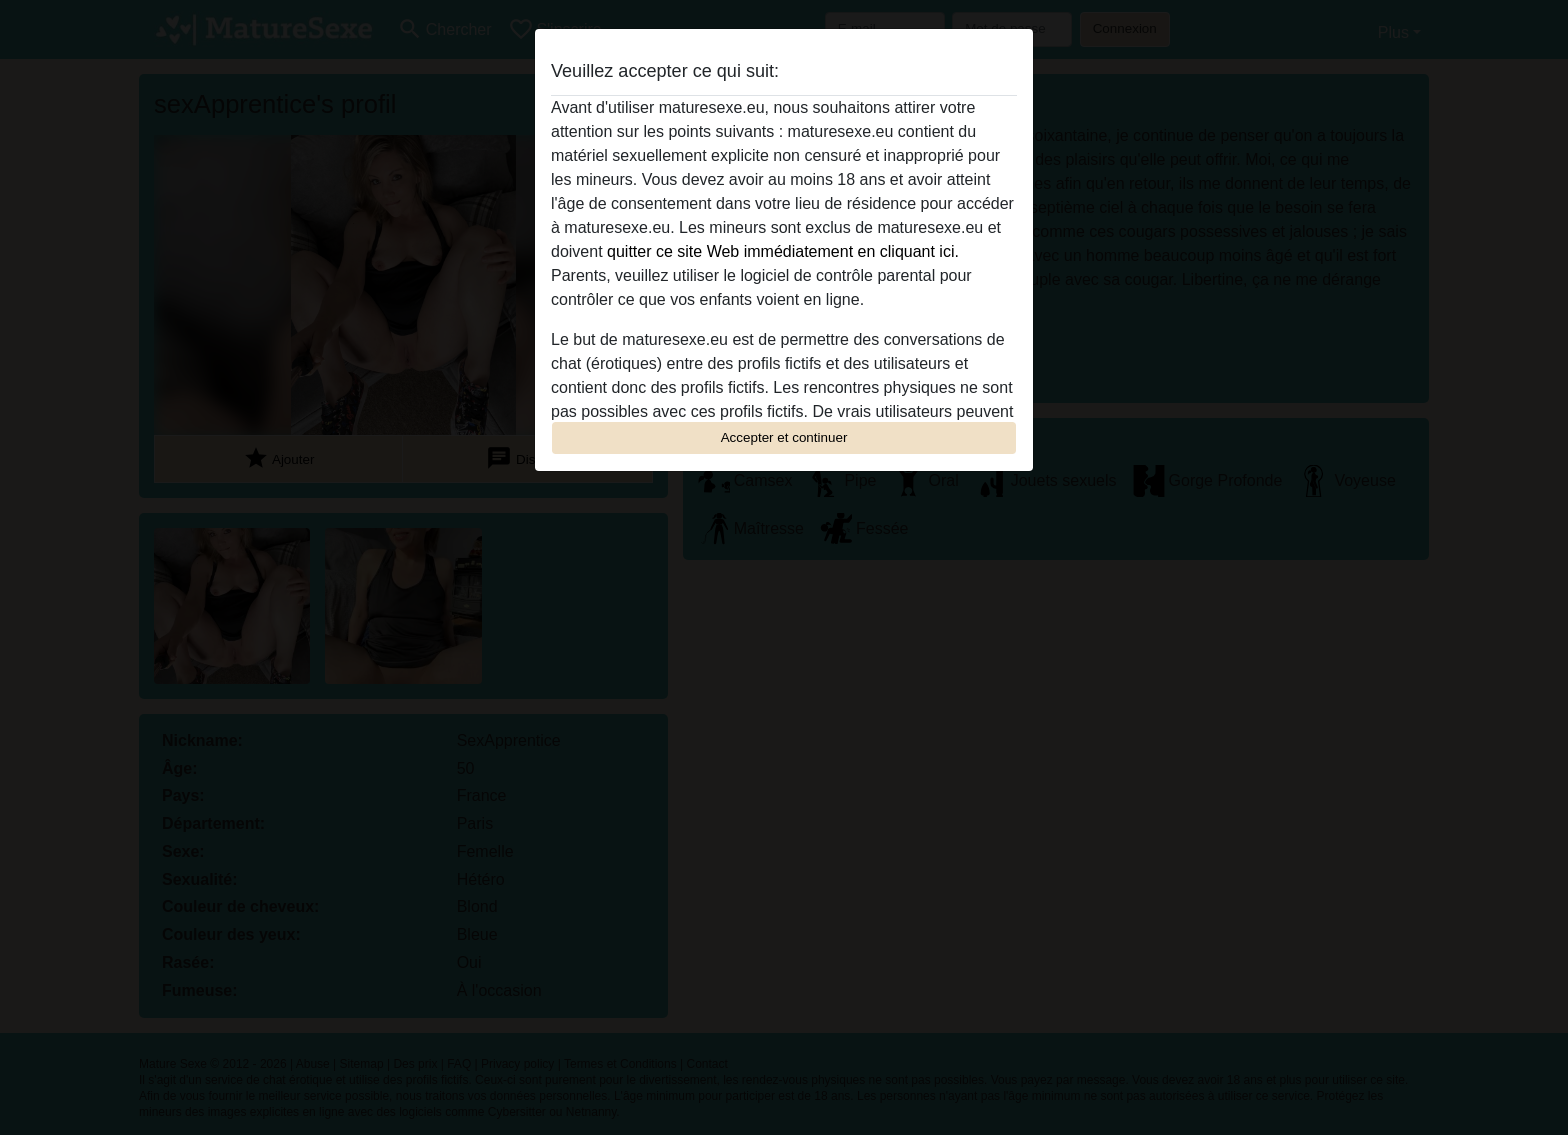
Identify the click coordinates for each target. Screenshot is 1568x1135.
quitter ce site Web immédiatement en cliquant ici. (783, 251)
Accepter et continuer (784, 437)
